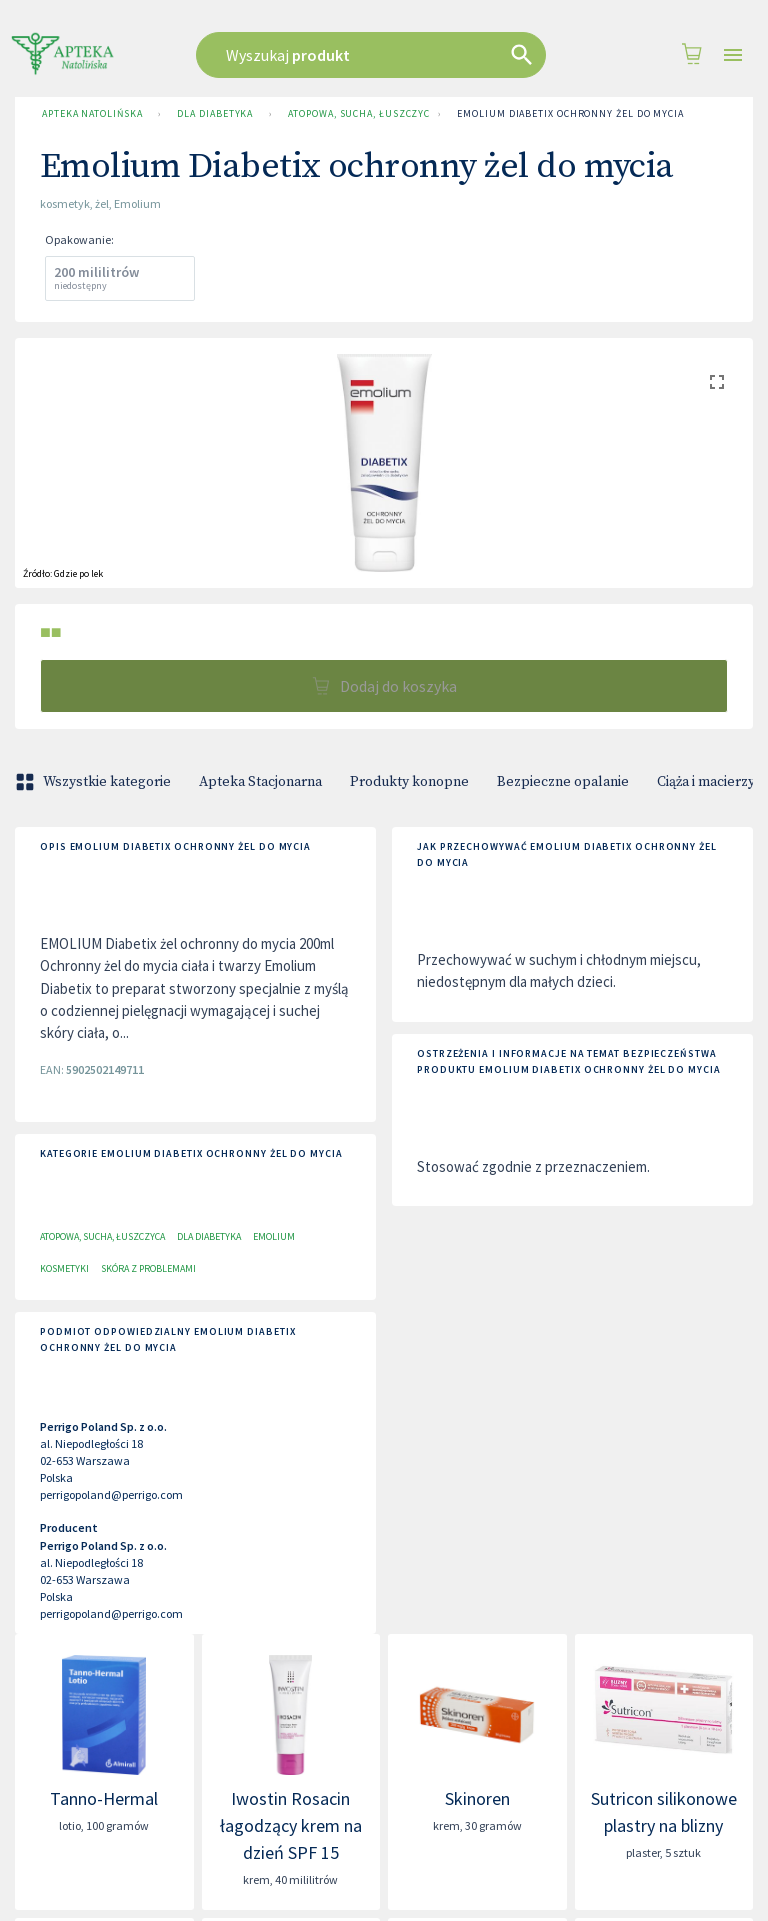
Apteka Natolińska (92, 114)
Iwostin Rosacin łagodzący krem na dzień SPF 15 (291, 1825)
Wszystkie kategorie (95, 782)
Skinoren (477, 1798)
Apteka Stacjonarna (260, 782)
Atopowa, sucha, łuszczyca (355, 114)
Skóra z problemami (148, 1268)
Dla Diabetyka (215, 114)
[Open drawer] (733, 55)
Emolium (274, 1236)
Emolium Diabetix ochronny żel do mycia (570, 114)
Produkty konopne (409, 782)
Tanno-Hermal (104, 1798)
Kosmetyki (64, 1268)
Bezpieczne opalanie (563, 782)
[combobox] (378, 55)
